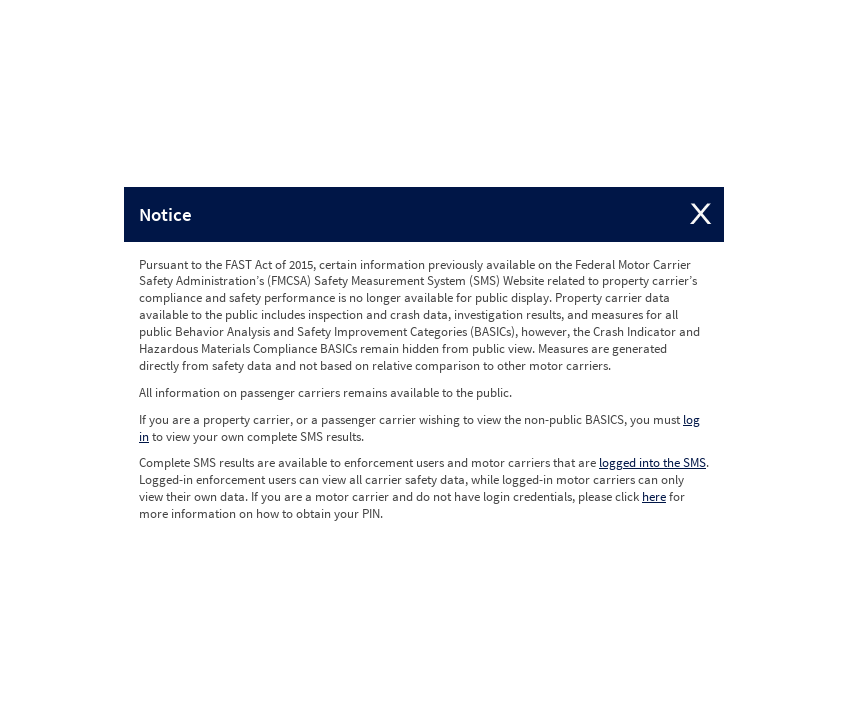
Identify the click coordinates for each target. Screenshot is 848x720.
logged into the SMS (652, 462)
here (654, 496)
